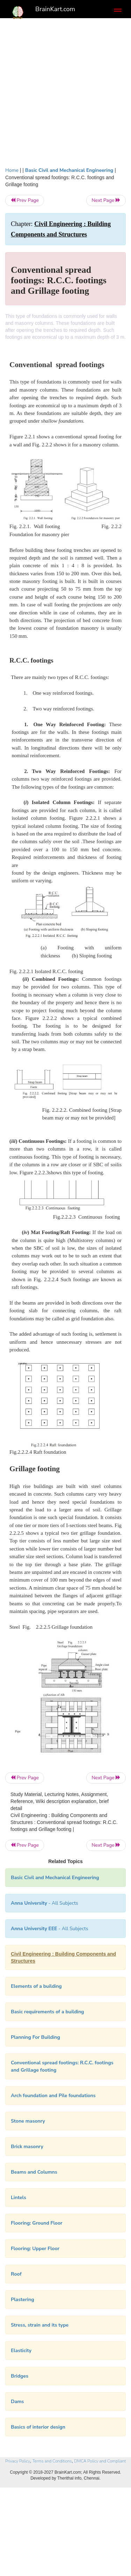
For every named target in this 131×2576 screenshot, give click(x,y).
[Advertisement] (65, 90)
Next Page (106, 200)
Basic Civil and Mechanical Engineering (69, 170)
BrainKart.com (55, 9)
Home (12, 170)
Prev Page (24, 200)
